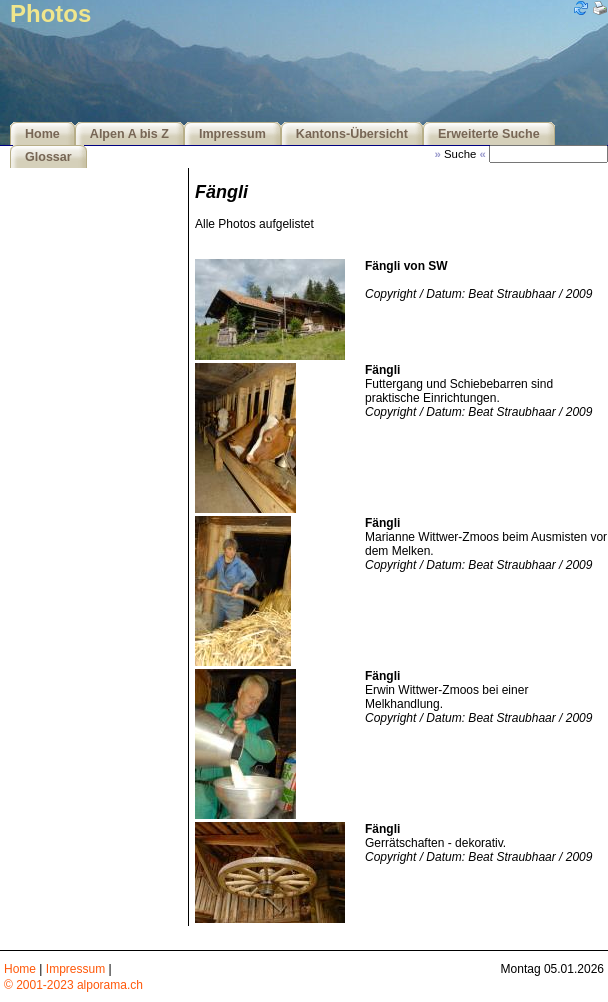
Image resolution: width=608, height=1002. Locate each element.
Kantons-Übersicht (352, 134)
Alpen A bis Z (129, 134)
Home (42, 134)
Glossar (48, 157)
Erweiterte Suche (489, 134)
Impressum (232, 134)
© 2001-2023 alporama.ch (73, 985)
